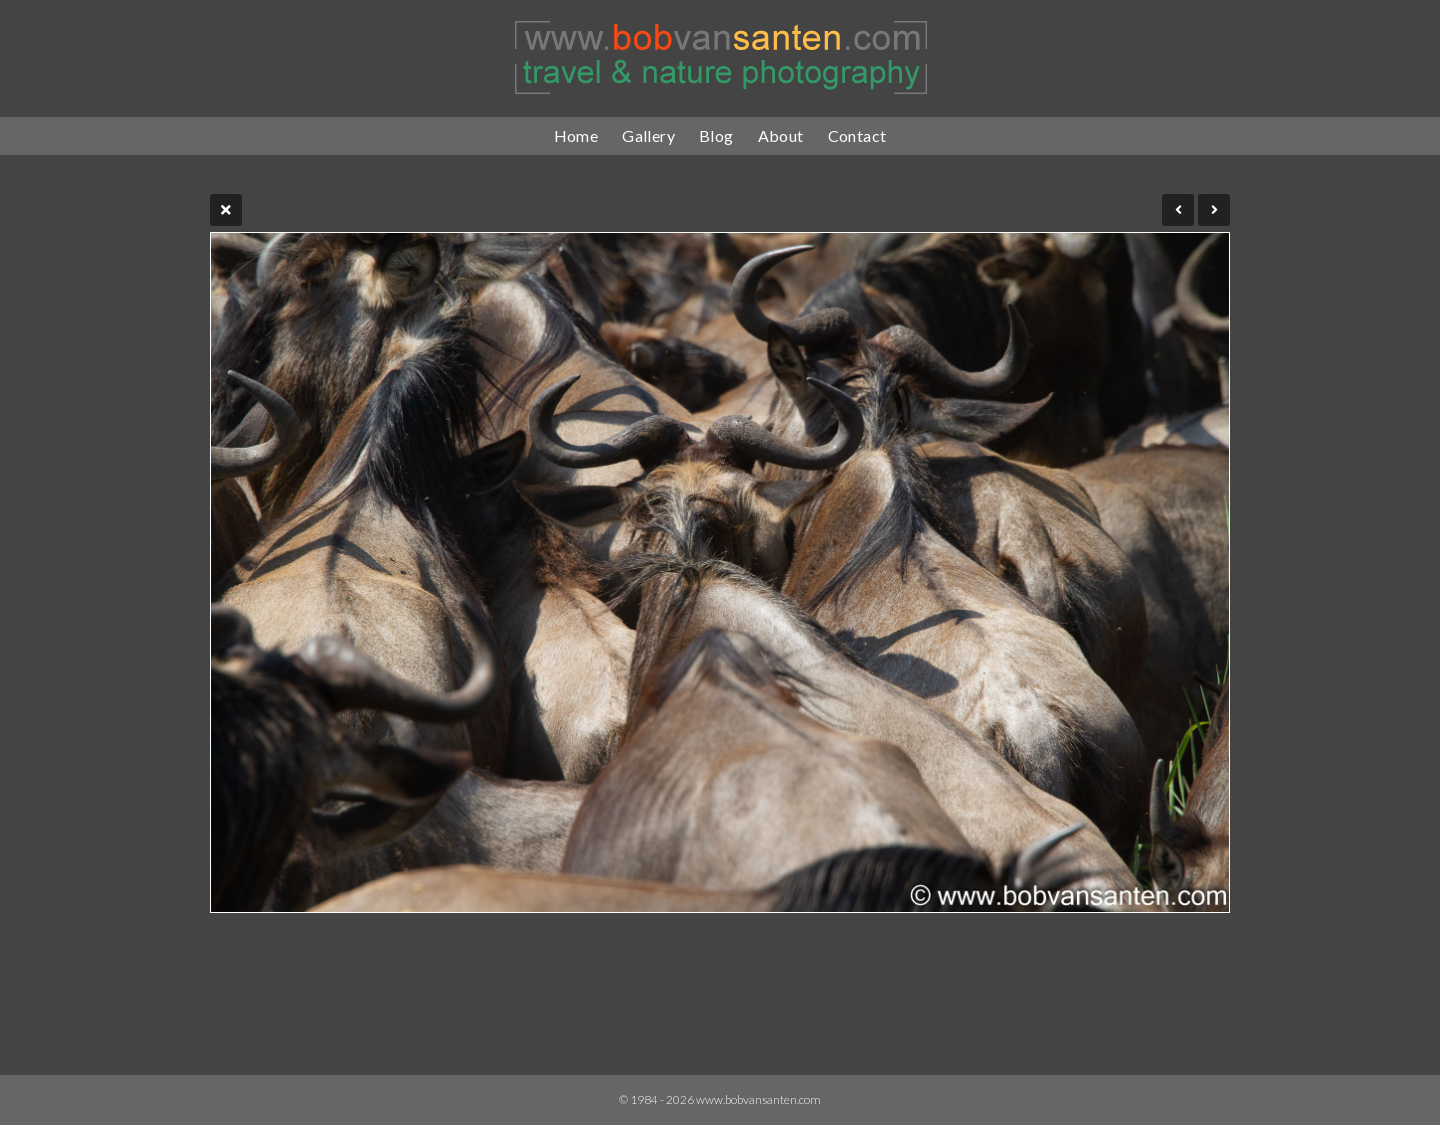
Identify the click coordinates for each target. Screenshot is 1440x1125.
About (781, 135)
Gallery (648, 135)
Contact (857, 135)
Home (576, 135)
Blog (716, 135)
